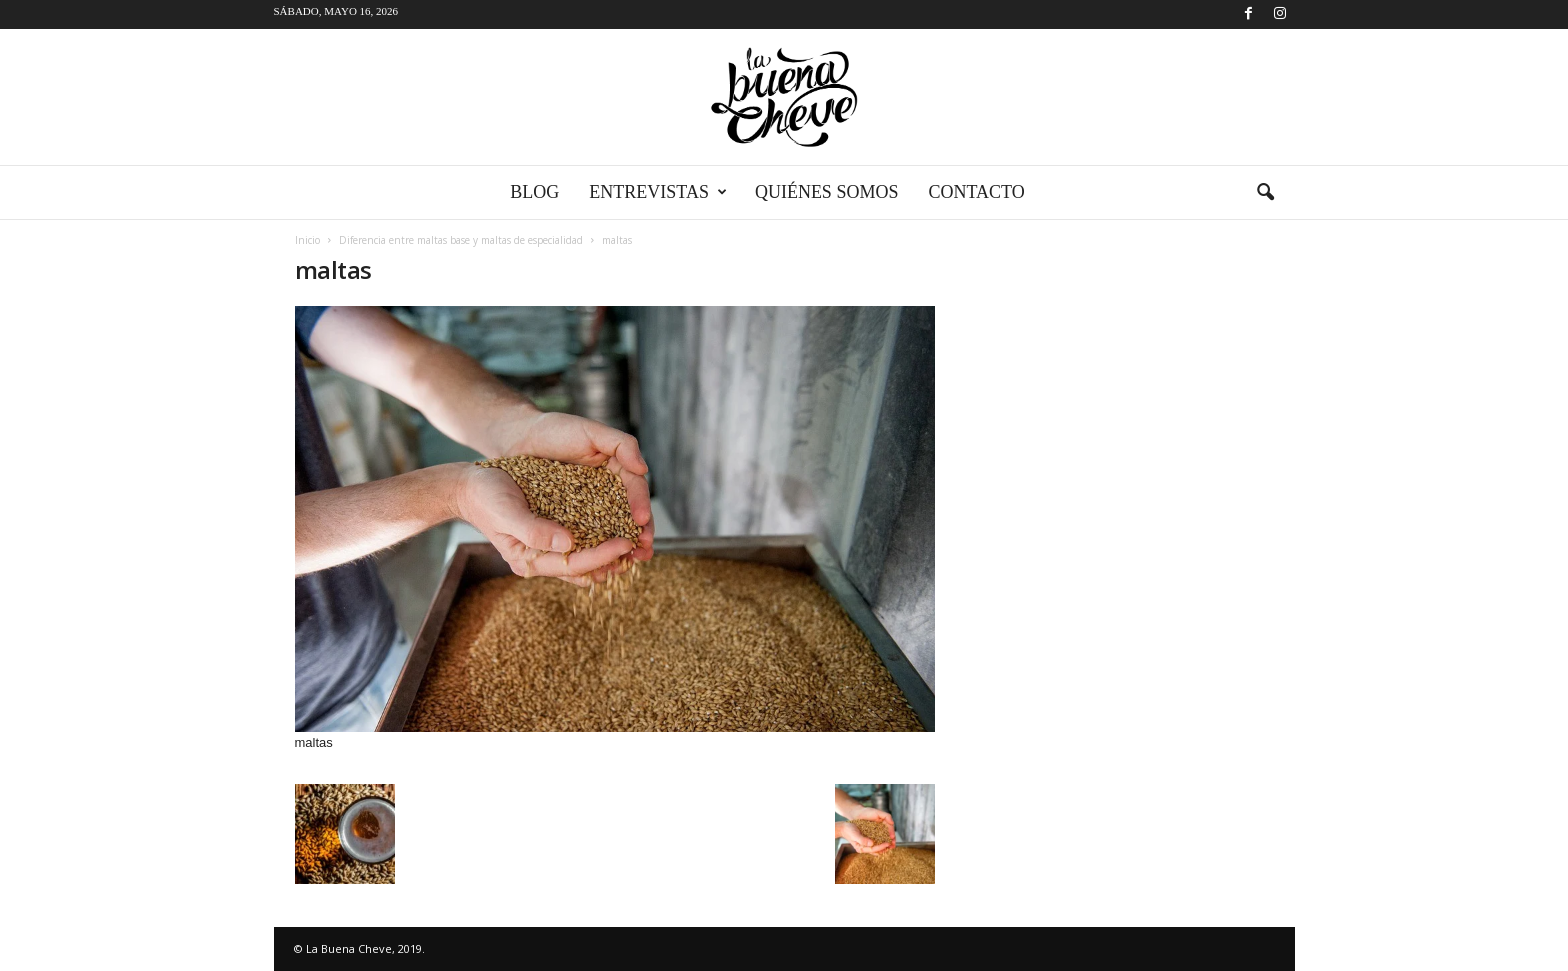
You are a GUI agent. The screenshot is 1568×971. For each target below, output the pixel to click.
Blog (534, 192)
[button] (1265, 193)
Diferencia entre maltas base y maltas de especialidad (461, 240)
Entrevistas (658, 192)
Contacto (976, 192)
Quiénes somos (827, 192)
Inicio (307, 240)
